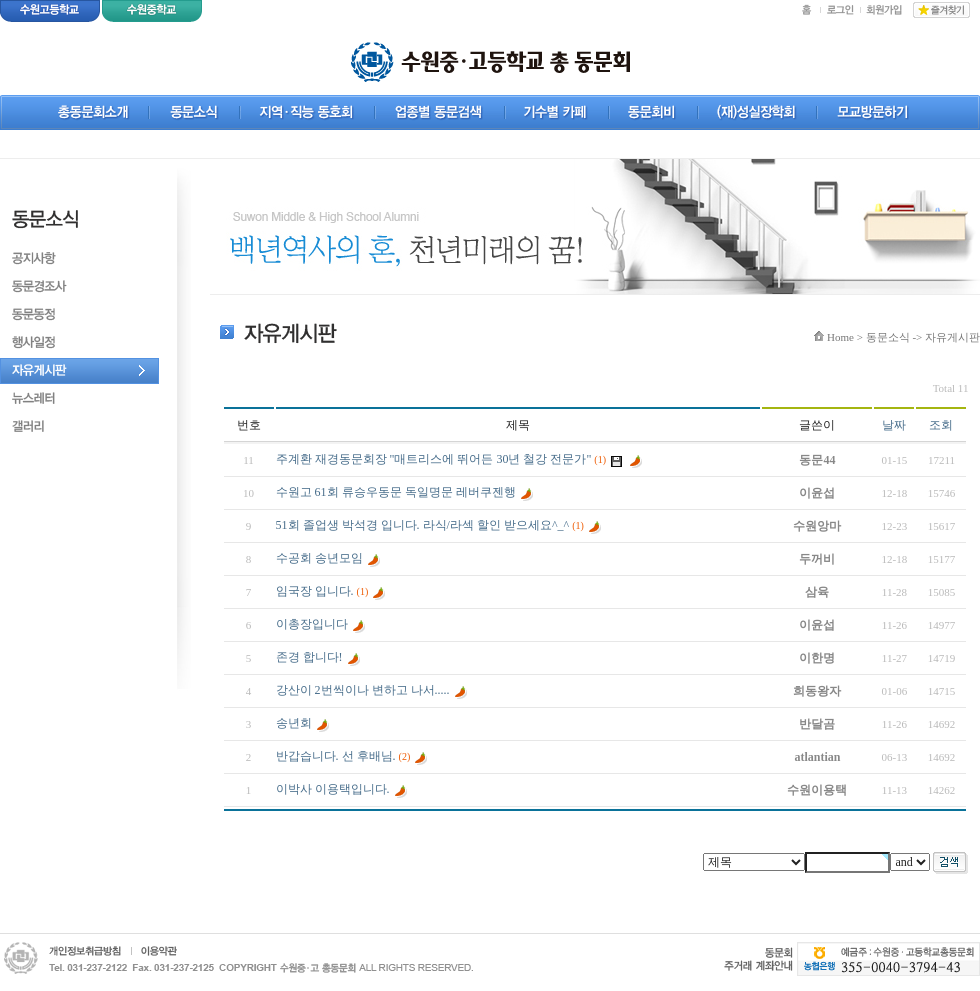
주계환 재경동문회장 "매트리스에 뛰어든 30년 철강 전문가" (434, 459)
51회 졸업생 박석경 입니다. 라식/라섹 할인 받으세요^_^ (423, 525)
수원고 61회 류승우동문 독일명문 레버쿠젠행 (396, 492)
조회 (941, 425)
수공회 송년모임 (319, 558)
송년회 (294, 723)
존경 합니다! (309, 657)
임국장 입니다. (315, 591)
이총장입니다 (312, 624)
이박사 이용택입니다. (333, 789)
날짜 (894, 425)
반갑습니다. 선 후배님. (336, 756)
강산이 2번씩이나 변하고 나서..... (363, 690)
